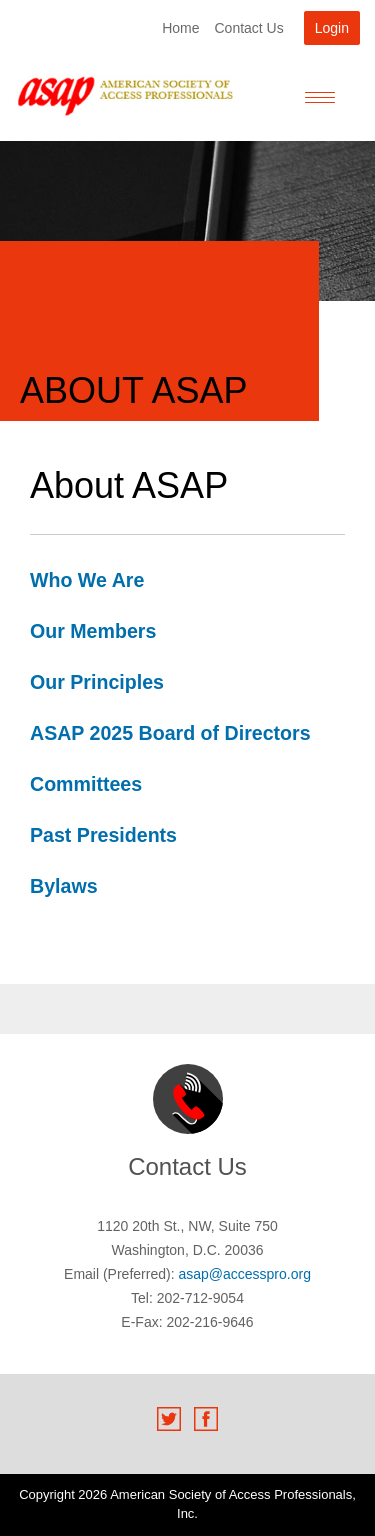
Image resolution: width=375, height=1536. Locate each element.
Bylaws (64, 886)
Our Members (93, 631)
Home (180, 28)
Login (332, 28)
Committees (86, 784)
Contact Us (248, 28)
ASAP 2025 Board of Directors (170, 733)
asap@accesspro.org (244, 1274)
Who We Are (87, 580)
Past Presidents (103, 835)
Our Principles (97, 682)
